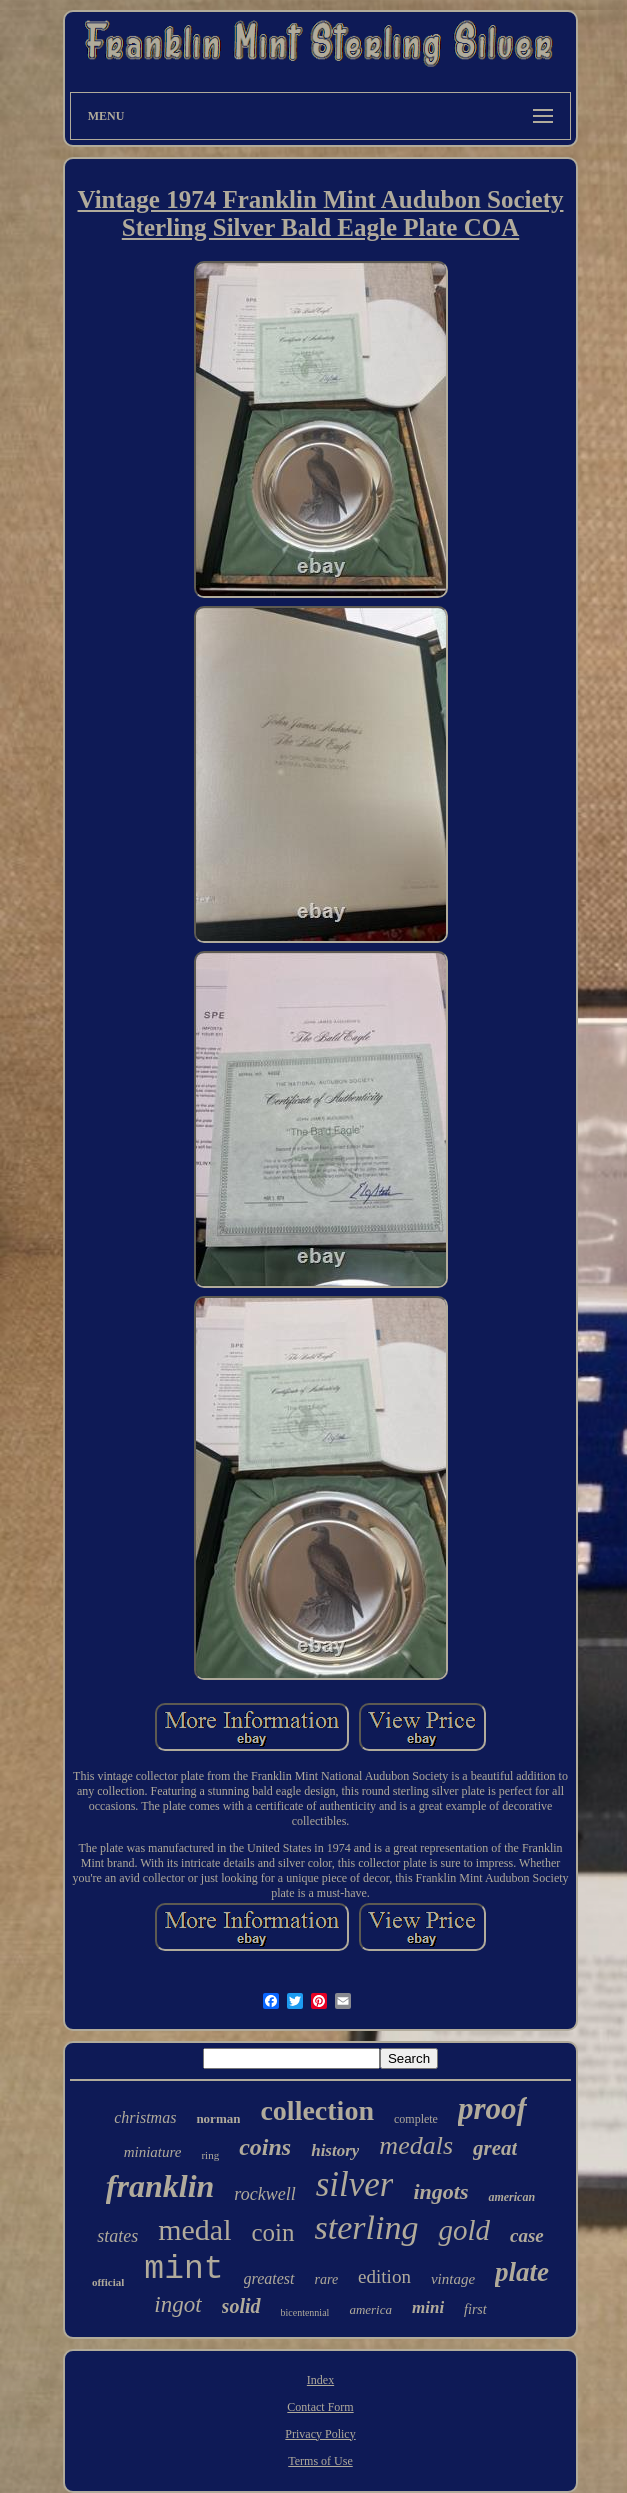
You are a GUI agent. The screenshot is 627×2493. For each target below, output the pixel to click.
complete (416, 2119)
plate (522, 2272)
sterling (367, 2227)
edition (384, 2276)
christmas (145, 2117)
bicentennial (305, 2312)
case (527, 2235)
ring (210, 2155)
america (370, 2309)
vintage (453, 2279)
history (335, 2150)
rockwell (264, 2194)
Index (320, 2380)
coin (273, 2232)
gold (464, 2230)
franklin (160, 2186)
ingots (440, 2191)
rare (327, 2279)
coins (265, 2147)
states (117, 2236)
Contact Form (320, 2407)
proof (492, 2108)
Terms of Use (320, 2461)
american (511, 2197)
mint (183, 2269)
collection (317, 2110)
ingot (177, 2304)
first (475, 2309)
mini (428, 2307)
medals (416, 2145)
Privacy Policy (320, 2434)
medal (194, 2229)
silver (355, 2184)
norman (218, 2118)
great (495, 2148)
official (108, 2282)
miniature (153, 2152)
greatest (269, 2278)
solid (241, 2306)
